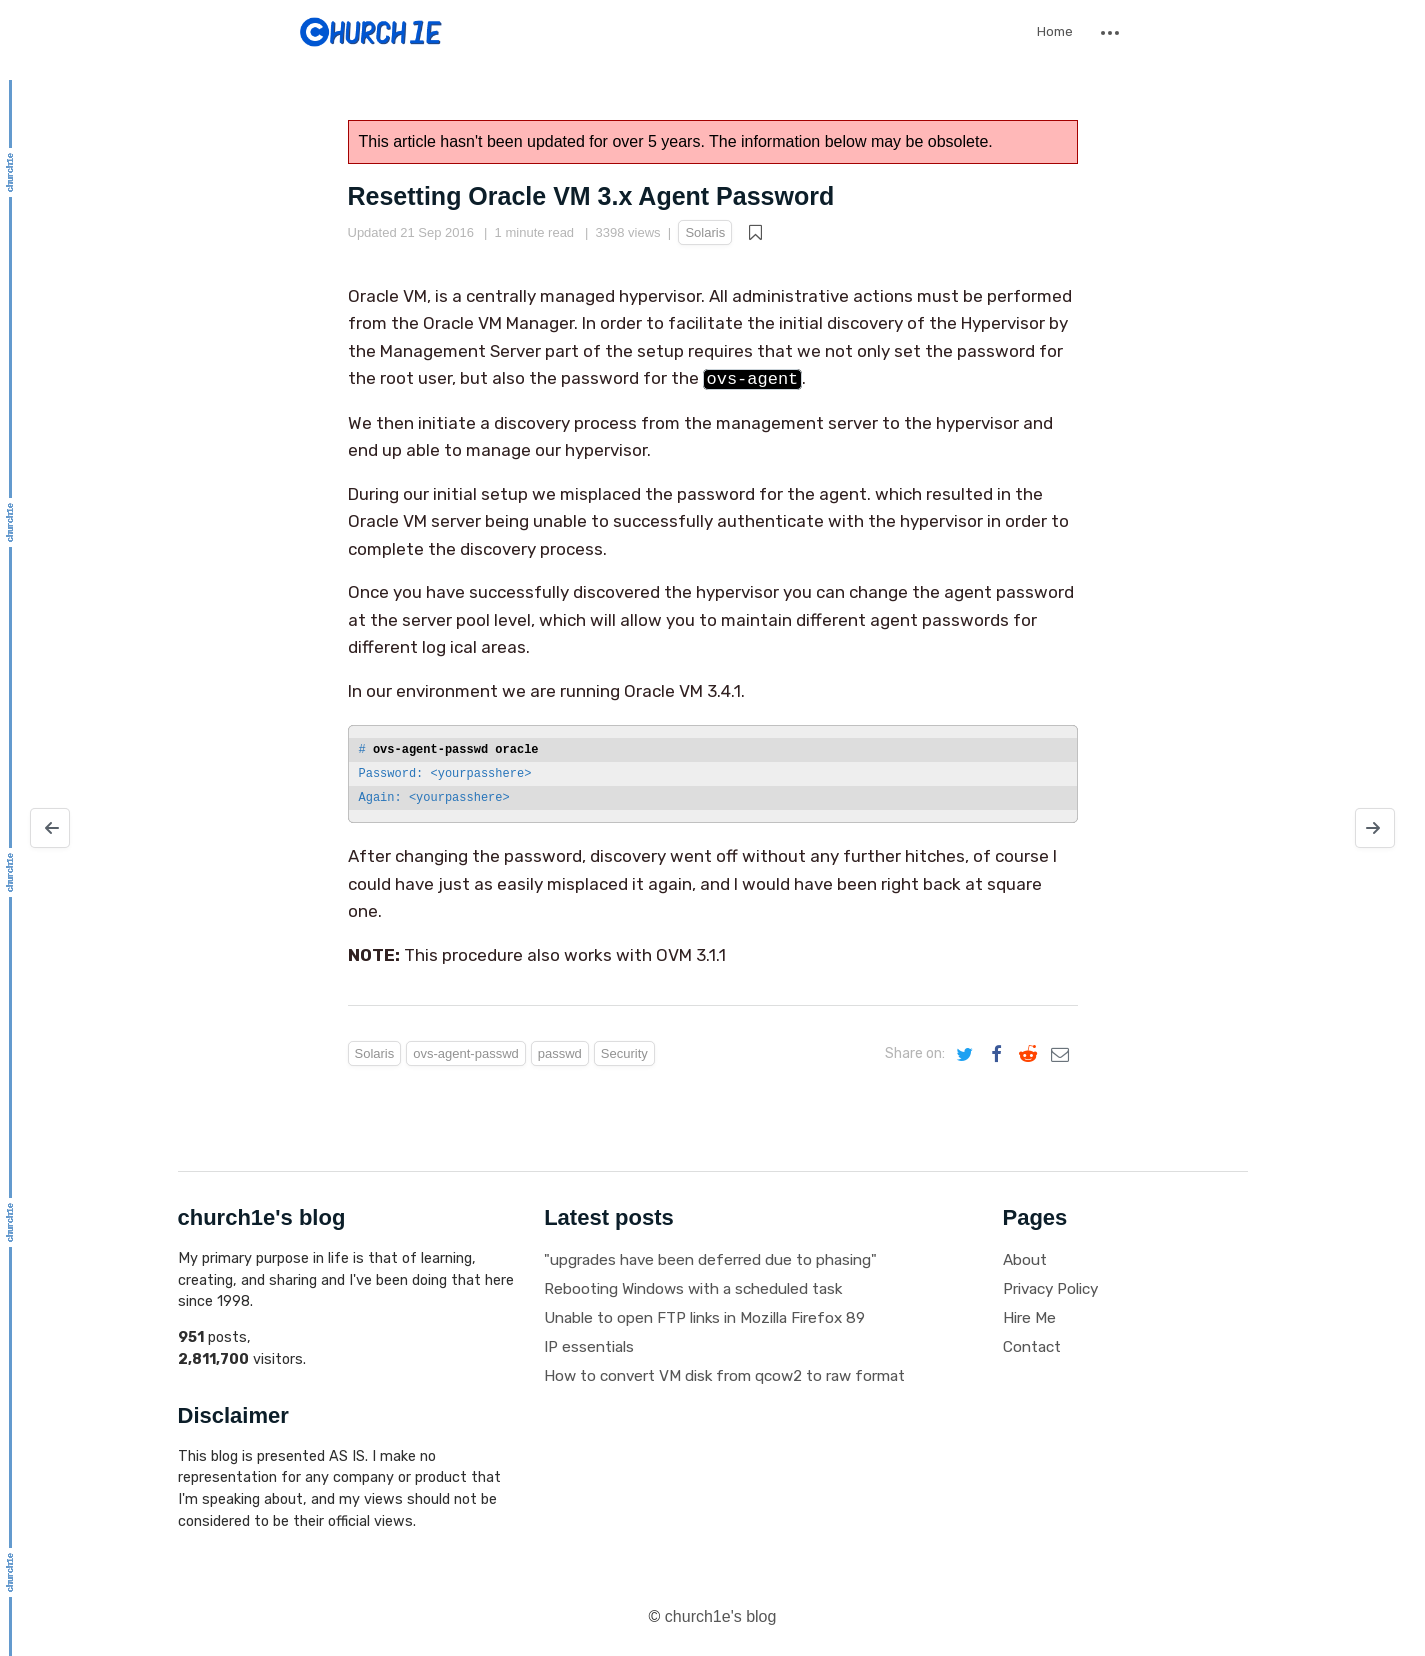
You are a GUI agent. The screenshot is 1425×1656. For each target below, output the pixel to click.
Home (1055, 31)
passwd (560, 1053)
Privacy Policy (1050, 1289)
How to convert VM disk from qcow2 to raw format (724, 1376)
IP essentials (589, 1347)
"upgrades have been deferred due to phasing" (710, 1260)
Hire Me (1029, 1318)
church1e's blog (721, 1616)
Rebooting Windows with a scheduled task (693, 1289)
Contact (1032, 1347)
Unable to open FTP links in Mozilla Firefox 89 (704, 1318)
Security (624, 1053)
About (1025, 1260)
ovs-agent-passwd (466, 1053)
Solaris (705, 232)
